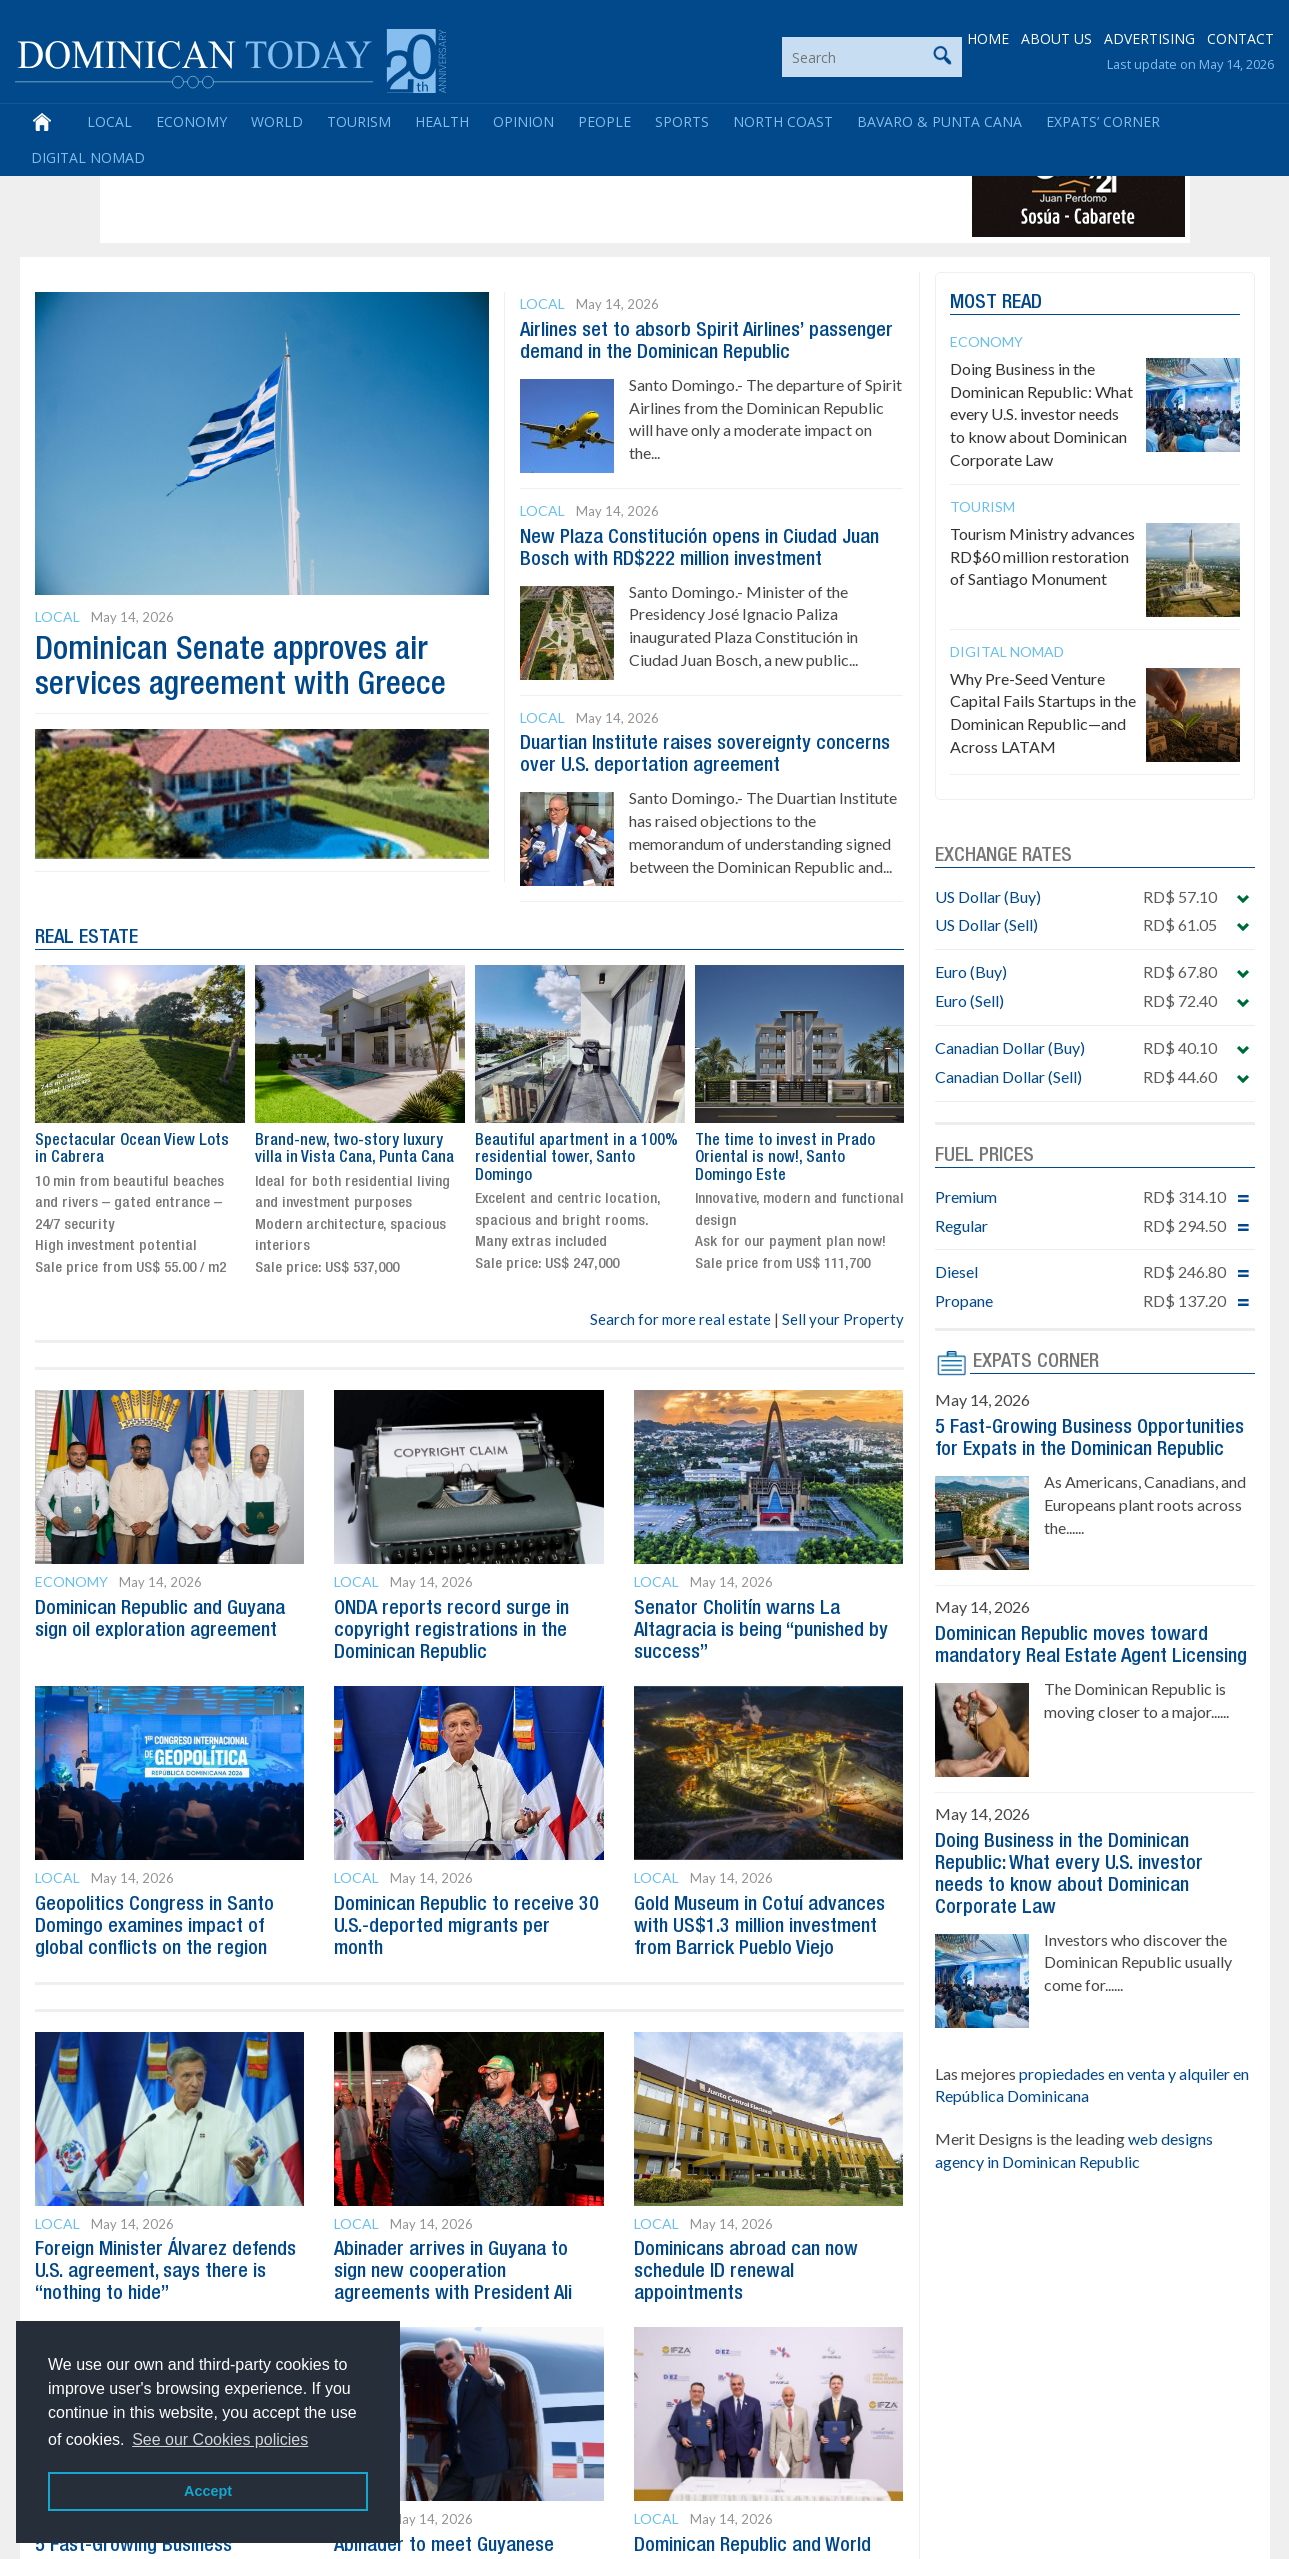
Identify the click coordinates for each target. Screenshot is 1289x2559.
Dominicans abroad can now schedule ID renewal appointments (746, 2272)
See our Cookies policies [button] (220, 2439)
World (277, 122)
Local (109, 122)
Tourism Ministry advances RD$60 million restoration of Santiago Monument (1042, 556)
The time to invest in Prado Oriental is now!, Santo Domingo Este (125, 1158)
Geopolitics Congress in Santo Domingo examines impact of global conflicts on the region (154, 1927)
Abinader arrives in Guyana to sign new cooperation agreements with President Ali (453, 2272)
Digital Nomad (88, 158)
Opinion (523, 122)
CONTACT (1240, 39)
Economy (191, 122)
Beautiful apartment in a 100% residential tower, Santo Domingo (795, 1158)
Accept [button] (208, 2491)
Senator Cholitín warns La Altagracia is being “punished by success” (761, 1631)
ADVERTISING (1149, 39)
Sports (682, 122)
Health (442, 122)
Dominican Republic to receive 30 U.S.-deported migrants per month (466, 1927)
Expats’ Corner (1103, 122)
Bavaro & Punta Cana (939, 122)
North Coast (783, 122)
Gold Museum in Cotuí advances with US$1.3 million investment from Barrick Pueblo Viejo (759, 1927)
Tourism (359, 122)
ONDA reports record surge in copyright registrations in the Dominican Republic (451, 1631)
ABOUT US (1056, 39)
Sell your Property (843, 1319)
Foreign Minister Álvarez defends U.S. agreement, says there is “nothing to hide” (165, 2272)
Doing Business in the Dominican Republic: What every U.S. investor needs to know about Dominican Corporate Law (1041, 414)
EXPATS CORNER (1036, 1362)
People (604, 122)
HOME (988, 39)
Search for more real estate (680, 1319)
